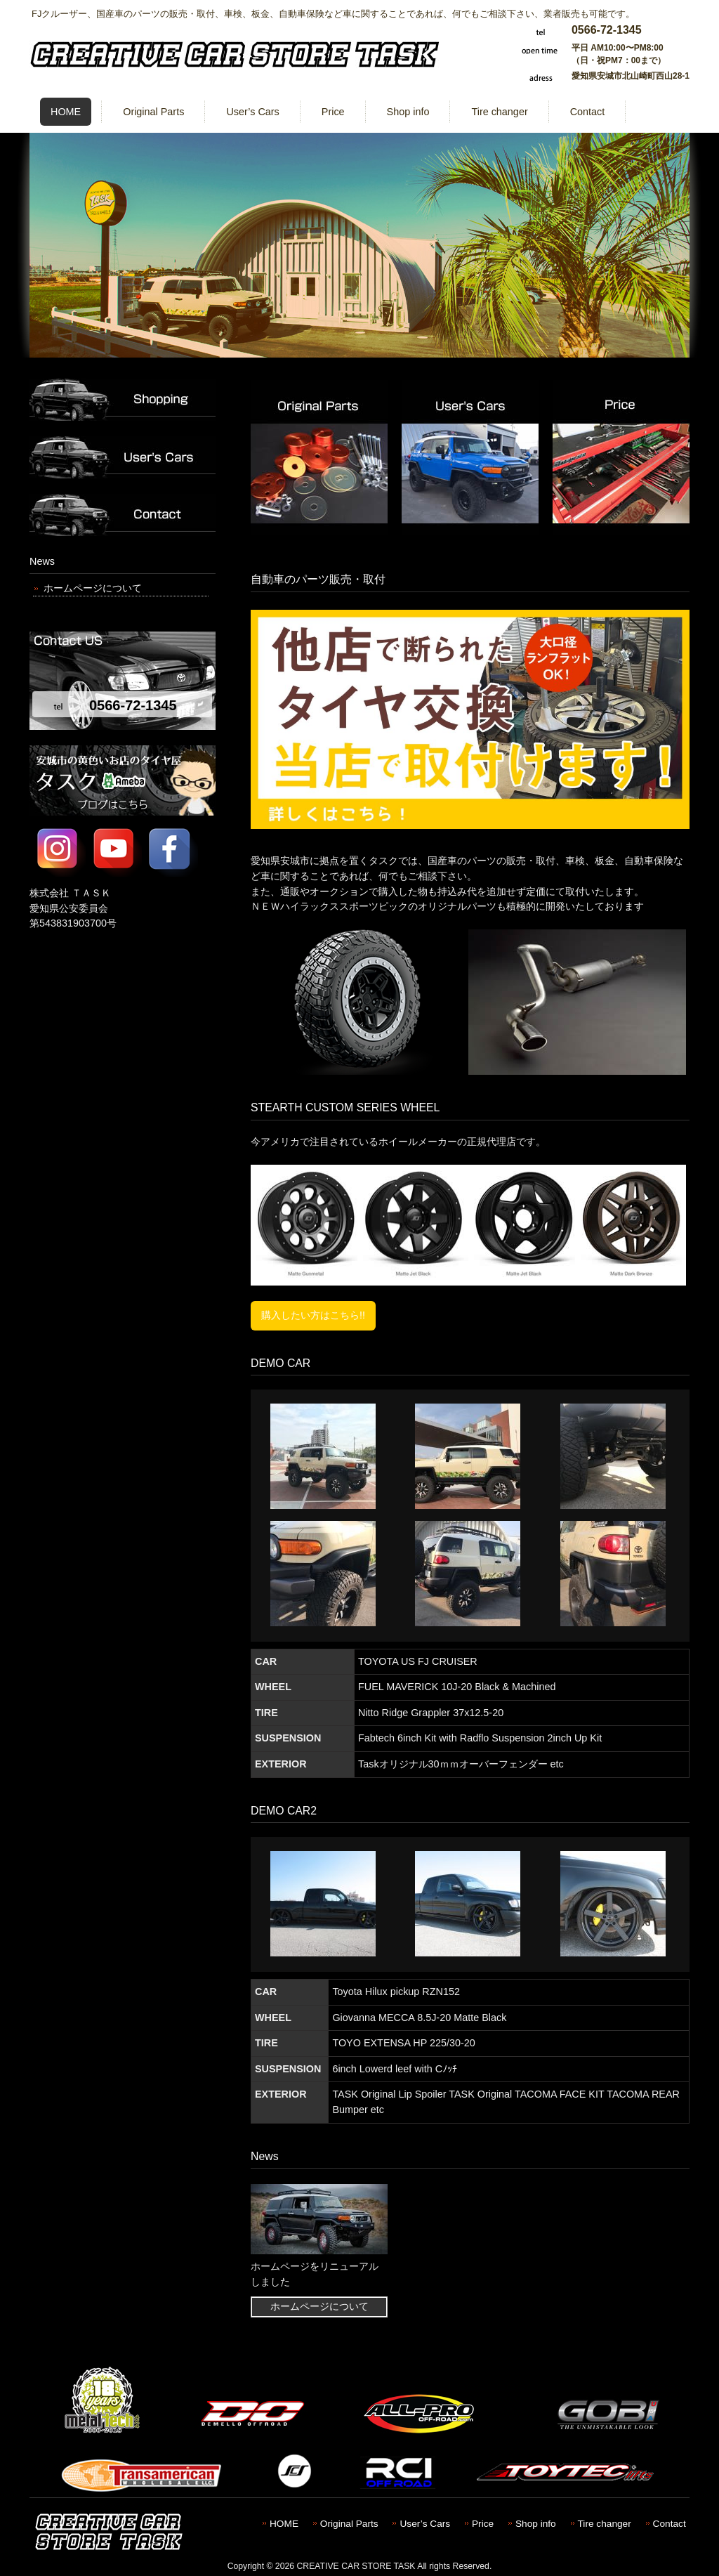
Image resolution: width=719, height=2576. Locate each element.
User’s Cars (425, 2523)
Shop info (535, 2523)
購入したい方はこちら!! (313, 1315)
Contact (669, 2523)
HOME (284, 2523)
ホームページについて (93, 588)
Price (483, 2523)
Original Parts (349, 2523)
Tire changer (604, 2523)
